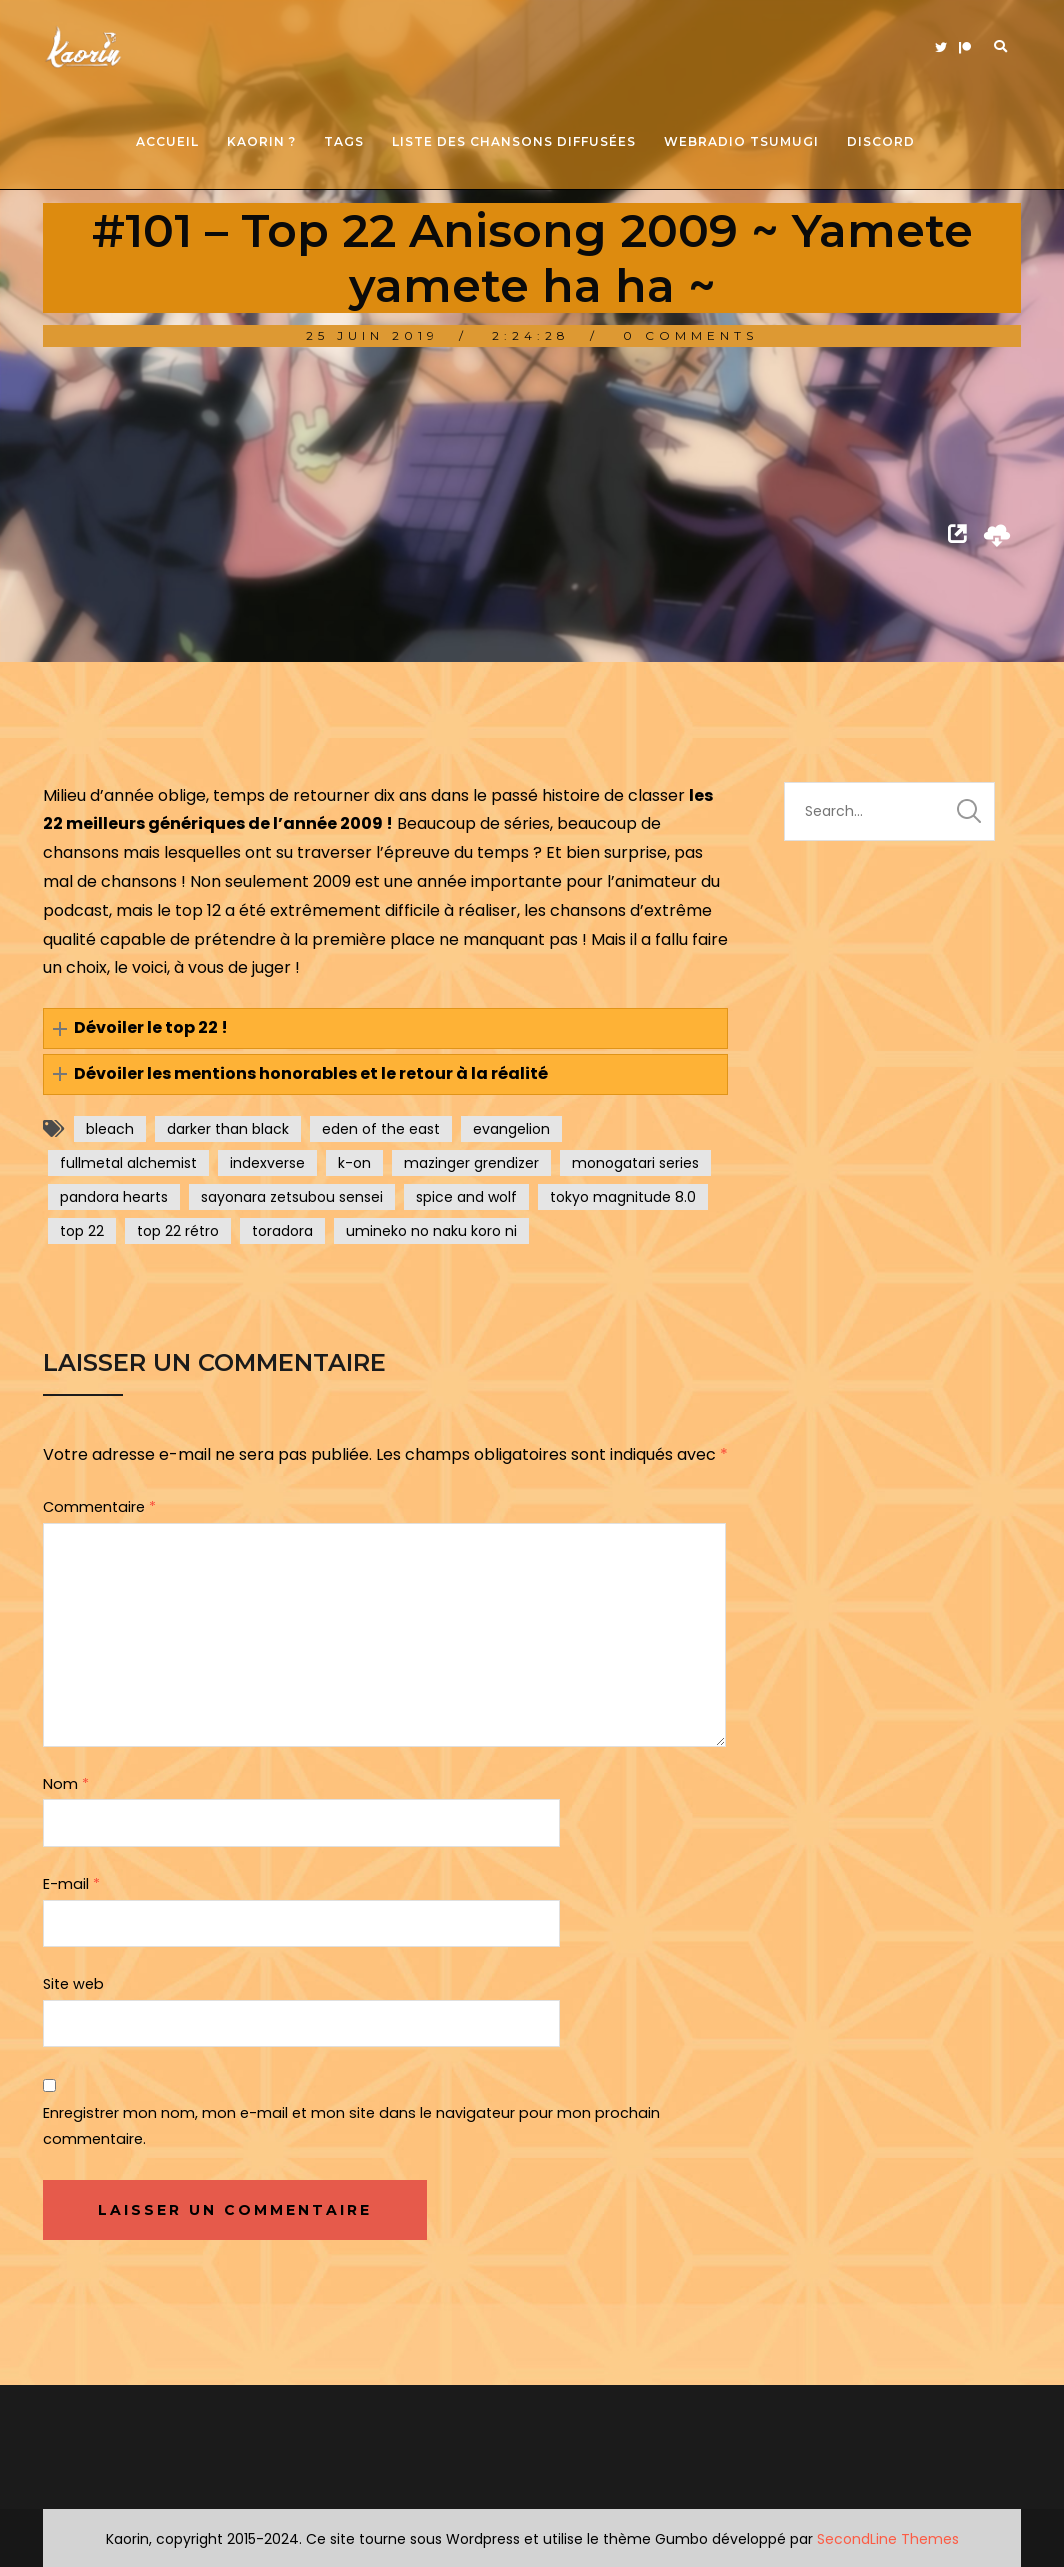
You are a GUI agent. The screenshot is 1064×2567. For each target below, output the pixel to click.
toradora (282, 1231)
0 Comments (690, 335)
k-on (354, 1163)
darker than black (228, 1129)
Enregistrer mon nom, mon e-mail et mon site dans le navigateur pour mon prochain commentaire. (351, 2126)
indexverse (267, 1163)
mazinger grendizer (471, 1163)
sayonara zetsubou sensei (292, 1197)
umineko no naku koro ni (431, 1231)
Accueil (167, 141)
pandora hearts (114, 1197)
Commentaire (99, 1507)
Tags (344, 141)
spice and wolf (466, 1197)
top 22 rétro (178, 1231)
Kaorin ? (261, 141)
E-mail (71, 1884)
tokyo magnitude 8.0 (623, 1197)
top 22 (82, 1231)
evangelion (511, 1129)
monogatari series (635, 1163)
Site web (73, 1984)
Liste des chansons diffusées (514, 141)
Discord (881, 141)
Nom (66, 1784)
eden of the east (381, 1129)
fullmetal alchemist (128, 1163)
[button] (385, 1028)
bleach (110, 1129)
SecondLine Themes (888, 2539)
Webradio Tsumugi (741, 141)
